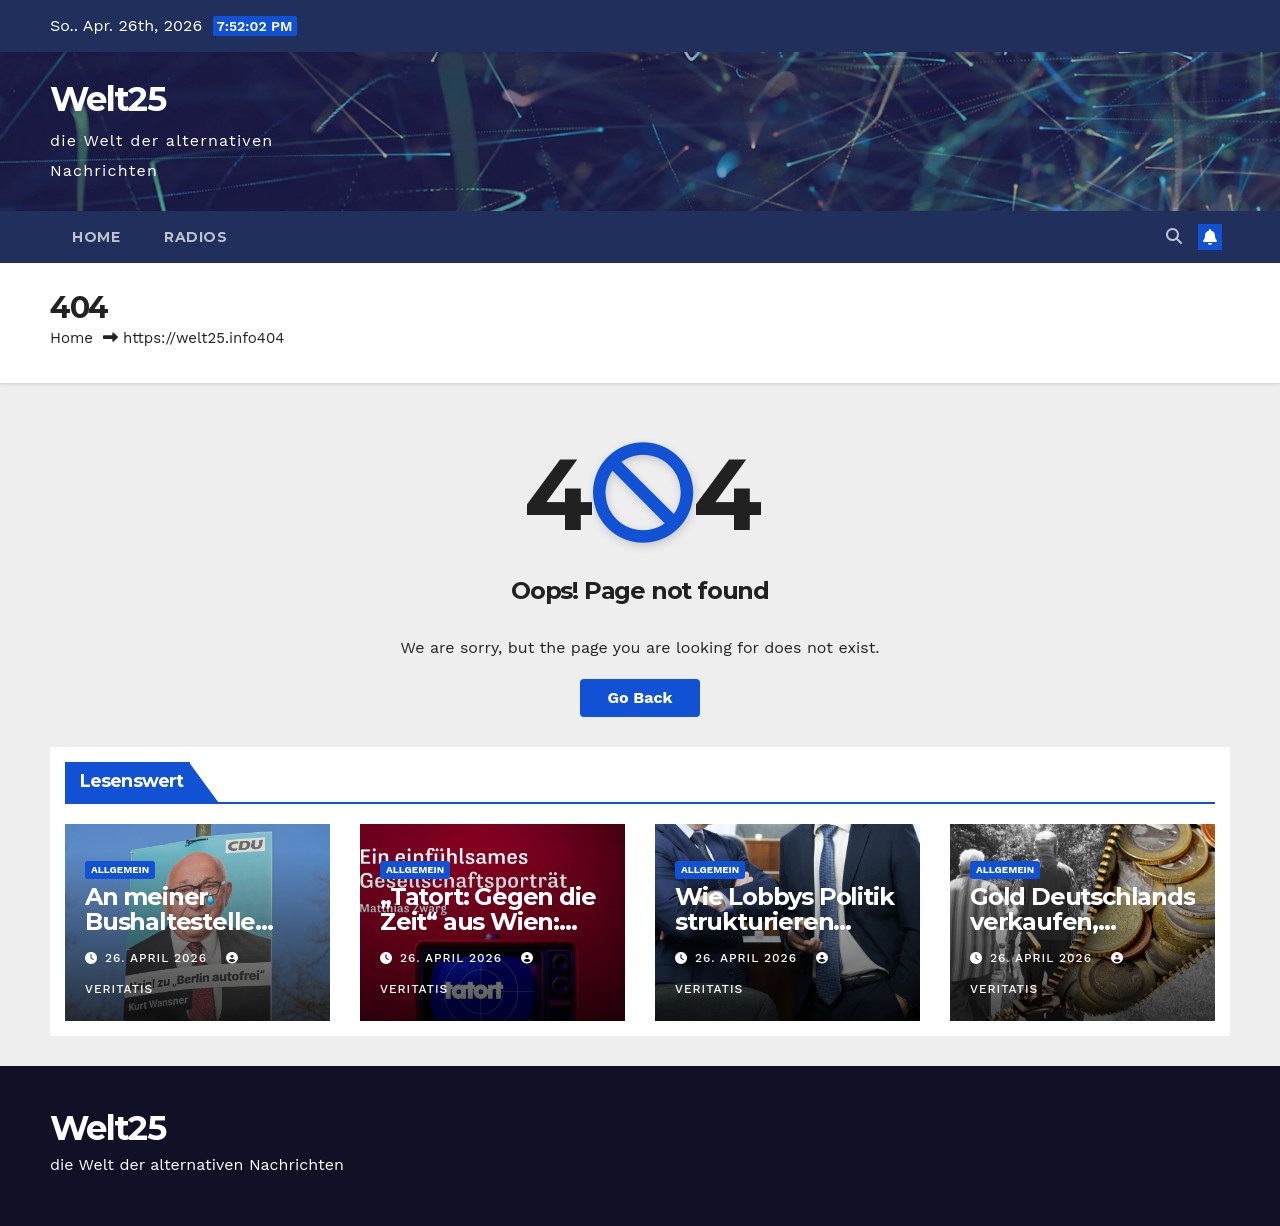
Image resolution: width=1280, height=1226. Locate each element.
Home (96, 237)
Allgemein (120, 869)
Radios (195, 237)
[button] (1174, 236)
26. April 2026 (158, 958)
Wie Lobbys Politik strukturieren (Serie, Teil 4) (784, 921)
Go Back (640, 697)
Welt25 (107, 99)
